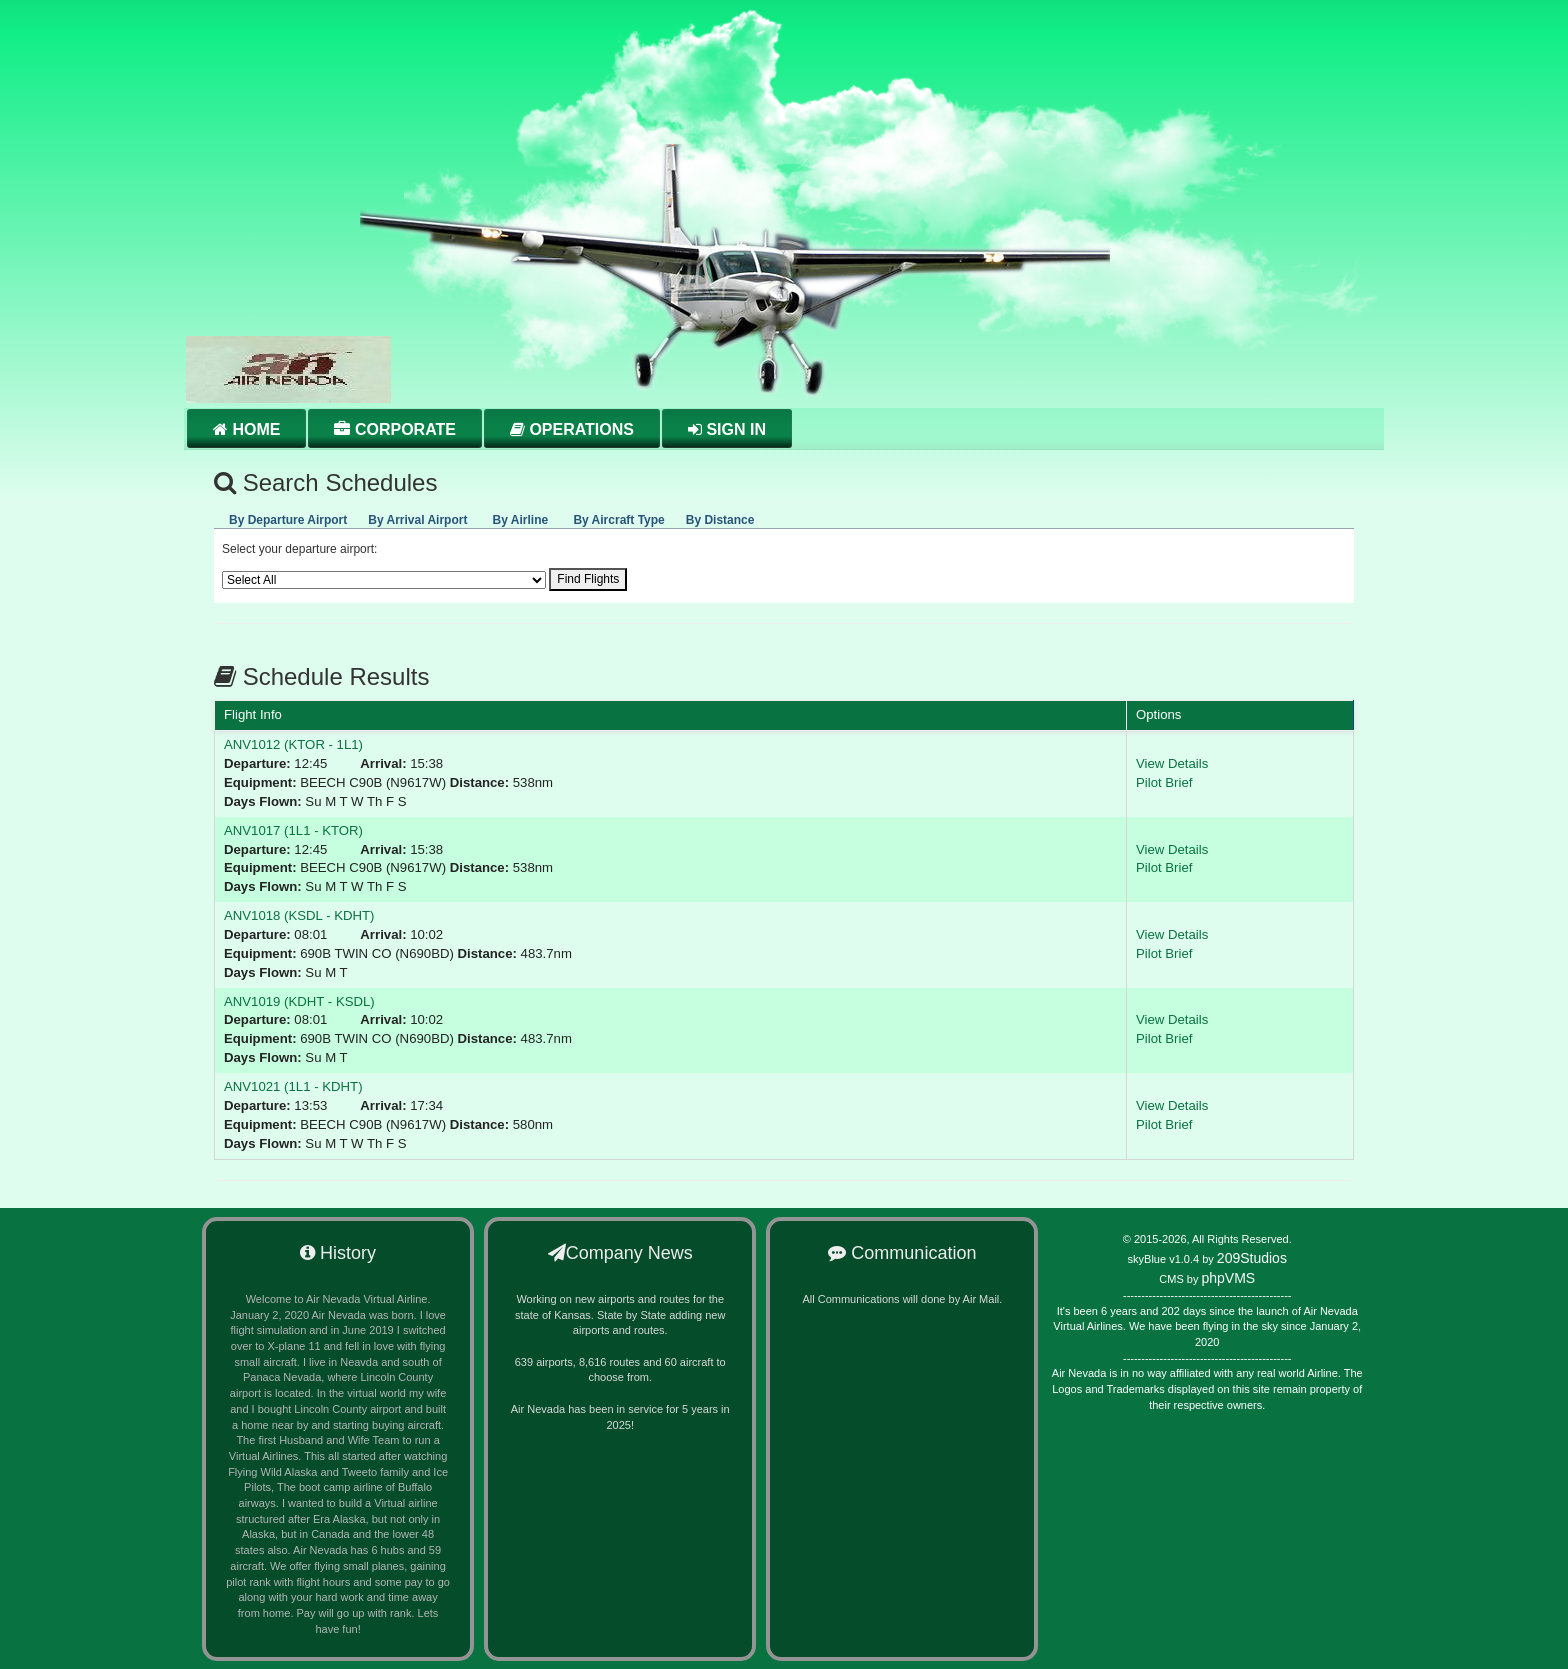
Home (246, 429)
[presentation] (288, 517)
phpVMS (1228, 1278)
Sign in (727, 429)
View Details (1172, 763)
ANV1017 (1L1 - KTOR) (293, 830)
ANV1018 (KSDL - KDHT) (299, 915)
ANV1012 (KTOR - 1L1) (293, 744)
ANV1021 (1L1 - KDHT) (293, 1086)
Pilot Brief (1164, 782)
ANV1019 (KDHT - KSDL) (299, 1001)
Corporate (394, 429)
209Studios (1252, 1258)
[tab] (288, 516)
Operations (572, 429)
